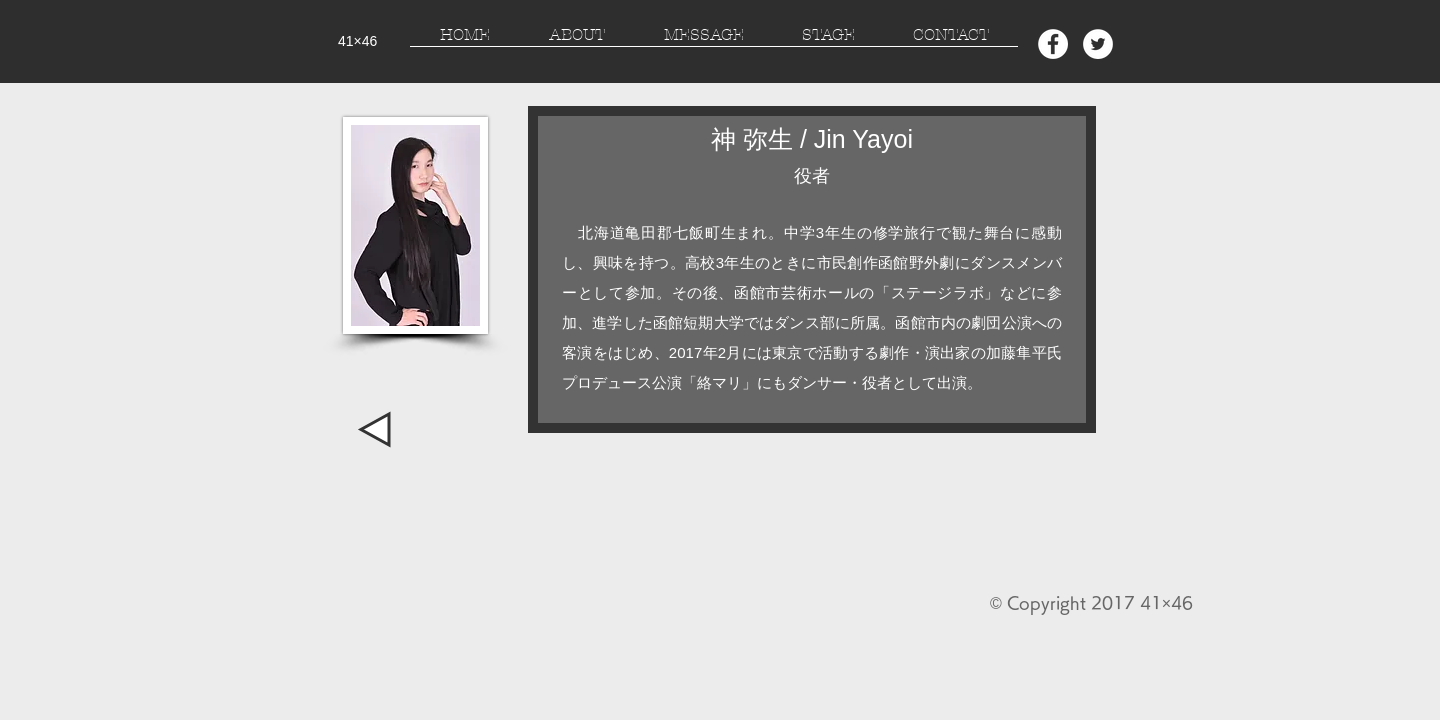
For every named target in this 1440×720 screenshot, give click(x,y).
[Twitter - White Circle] (1098, 44)
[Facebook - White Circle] (1053, 44)
